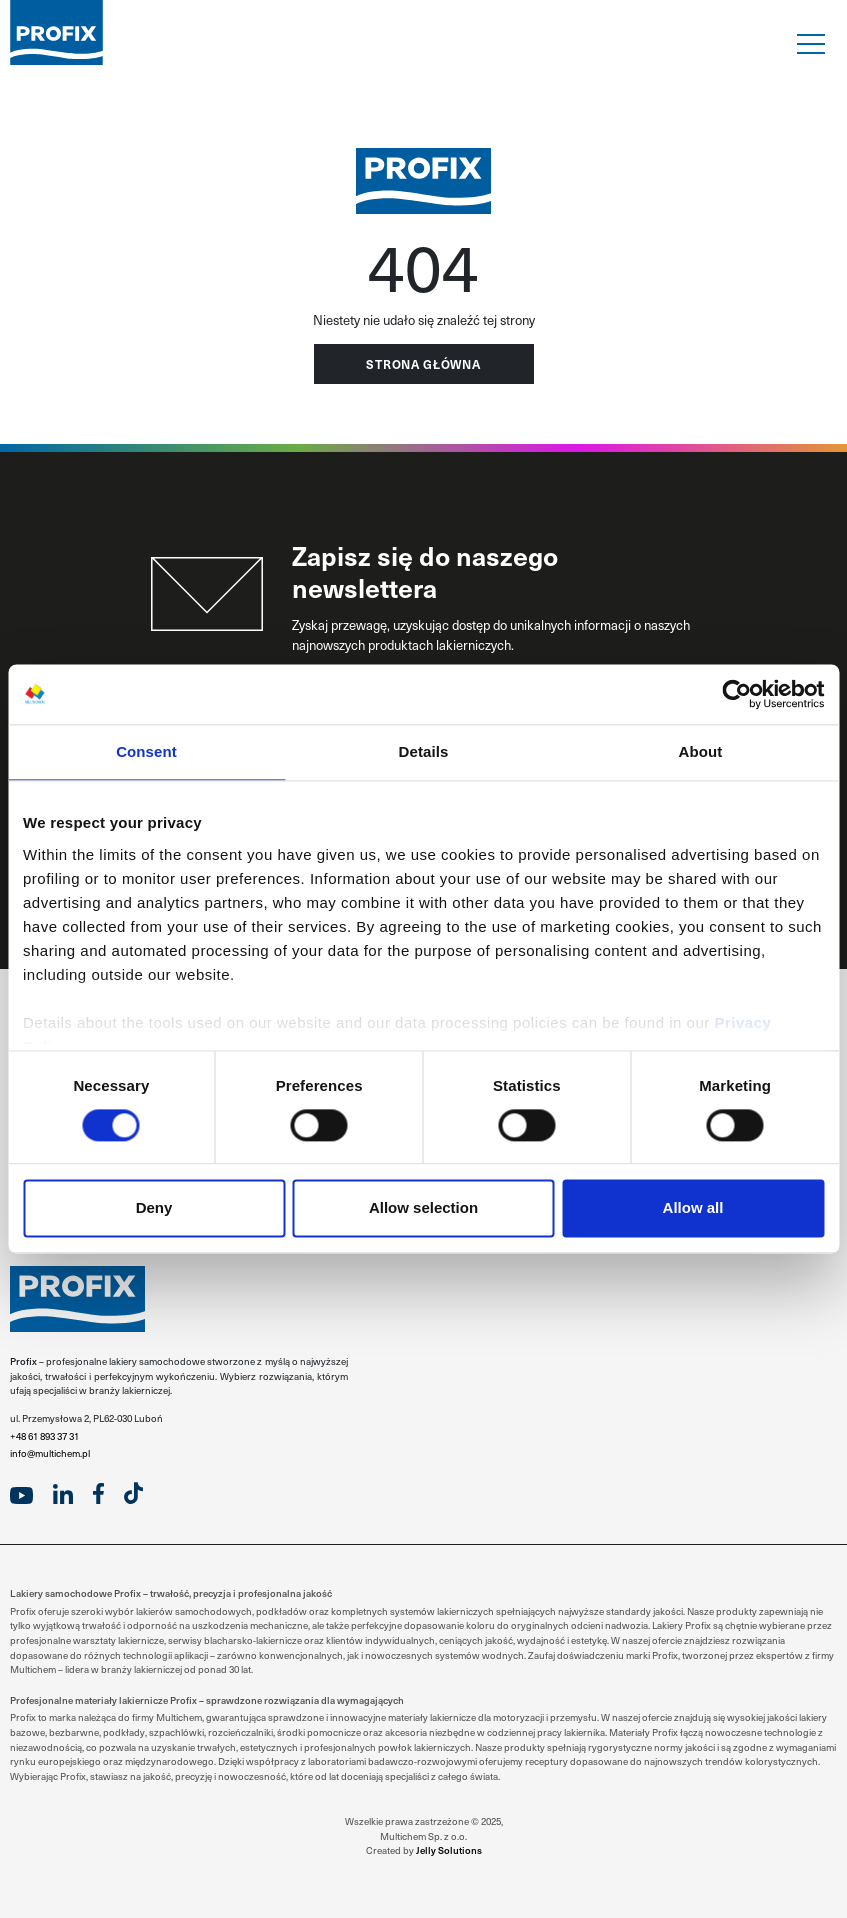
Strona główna (423, 364)
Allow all (693, 1208)
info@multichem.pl (50, 1453)
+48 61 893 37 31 (44, 1436)
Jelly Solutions (449, 1850)
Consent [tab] (146, 751)
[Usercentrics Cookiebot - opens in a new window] (736, 694)
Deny (154, 1208)
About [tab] (701, 751)
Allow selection (423, 1208)
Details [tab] (424, 751)
